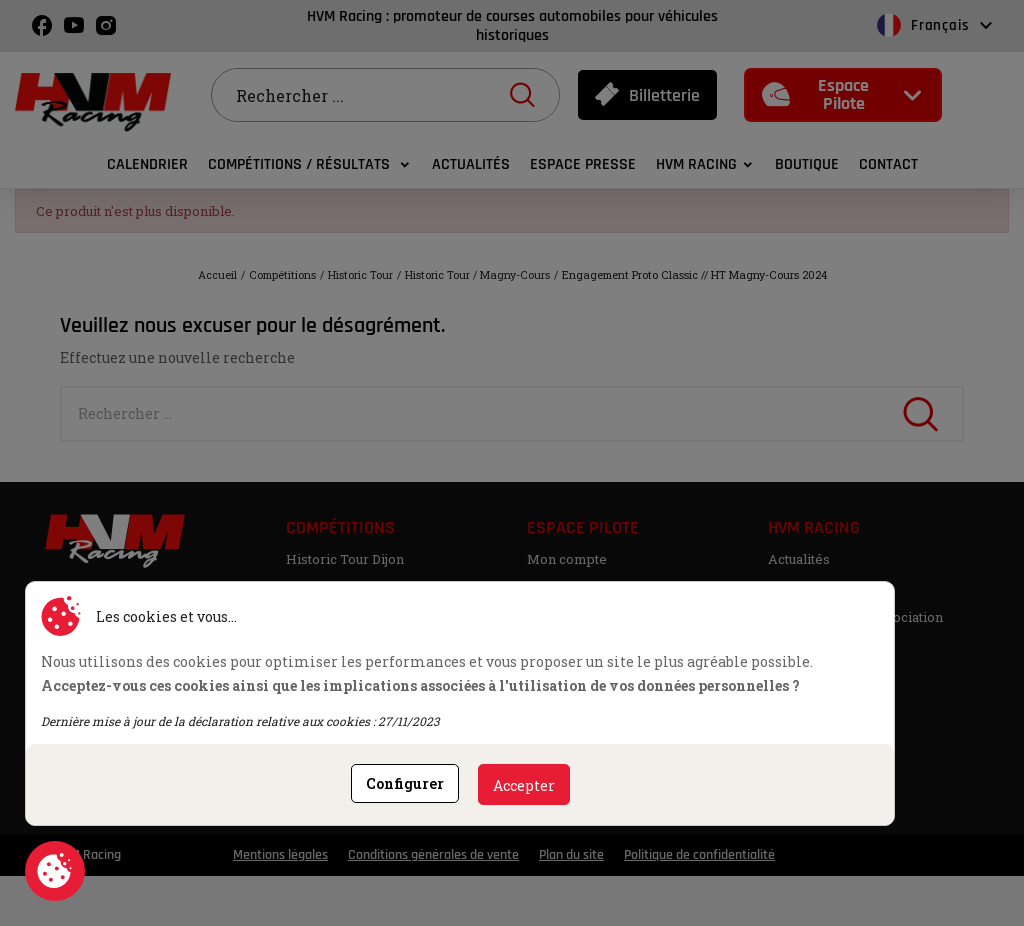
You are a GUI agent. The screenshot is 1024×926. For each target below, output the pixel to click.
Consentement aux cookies (55, 871)
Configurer (405, 783)
